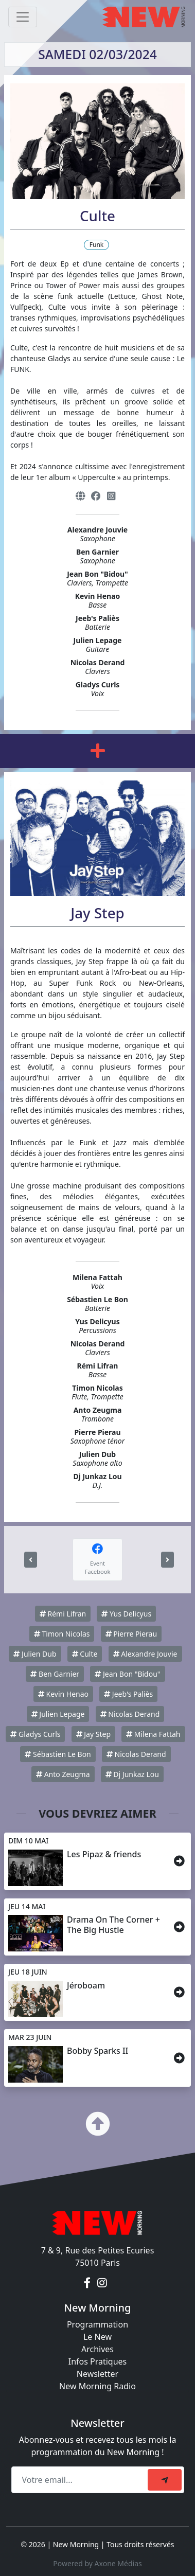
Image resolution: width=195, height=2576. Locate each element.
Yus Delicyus (126, 1614)
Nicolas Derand (130, 1714)
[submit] (165, 2480)
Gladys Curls (35, 1734)
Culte (85, 1654)
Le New (97, 2336)
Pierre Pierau (131, 1634)
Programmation (97, 2324)
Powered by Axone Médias (97, 2563)
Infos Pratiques (97, 2361)
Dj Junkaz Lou (132, 1774)
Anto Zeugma (63, 1774)
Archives (97, 2349)
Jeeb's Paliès (128, 1694)
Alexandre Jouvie (145, 1654)
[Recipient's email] (81, 2480)
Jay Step (93, 1734)
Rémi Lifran (63, 1614)
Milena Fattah (153, 1734)
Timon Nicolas (62, 1634)
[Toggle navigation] (22, 17)
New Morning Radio (97, 2386)
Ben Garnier (54, 1674)
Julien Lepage (58, 1714)
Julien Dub (34, 1654)
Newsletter (97, 2373)
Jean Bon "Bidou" (127, 1674)
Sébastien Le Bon (58, 1754)
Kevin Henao (63, 1694)
